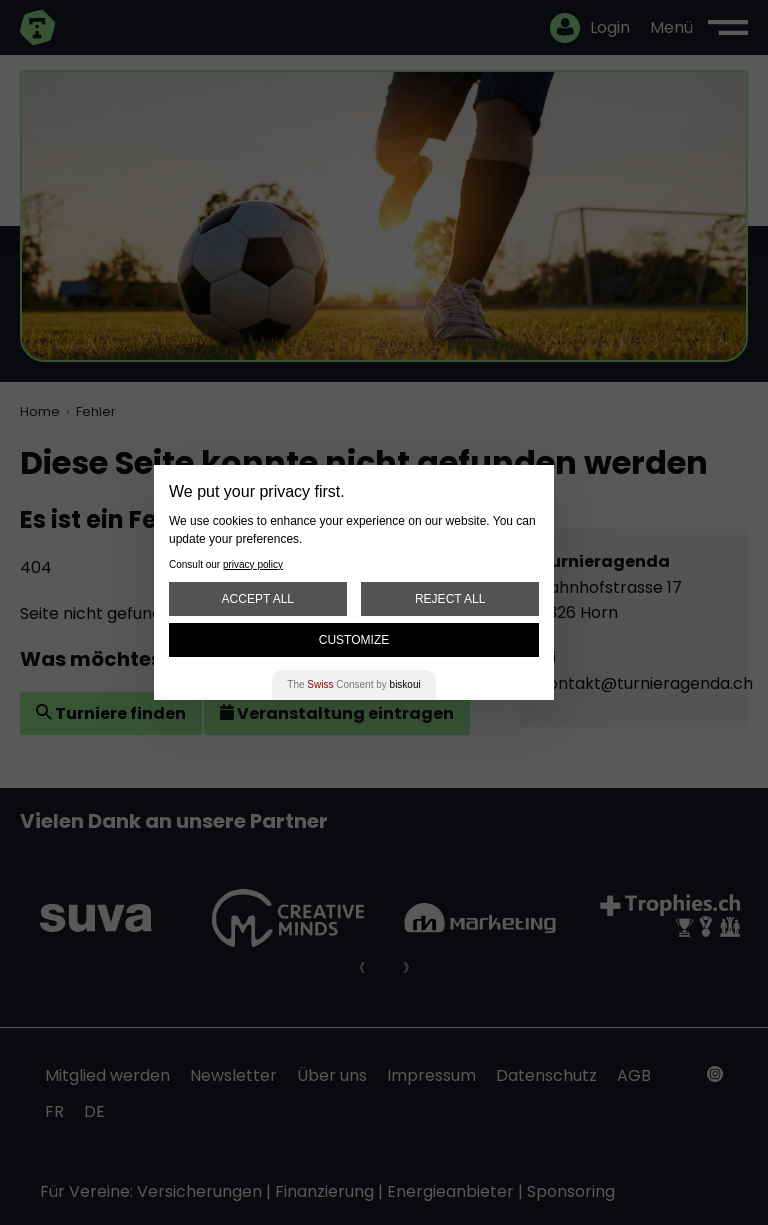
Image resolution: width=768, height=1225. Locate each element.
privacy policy (253, 564)
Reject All (450, 599)
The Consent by (353, 684)
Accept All (258, 599)
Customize (354, 640)
